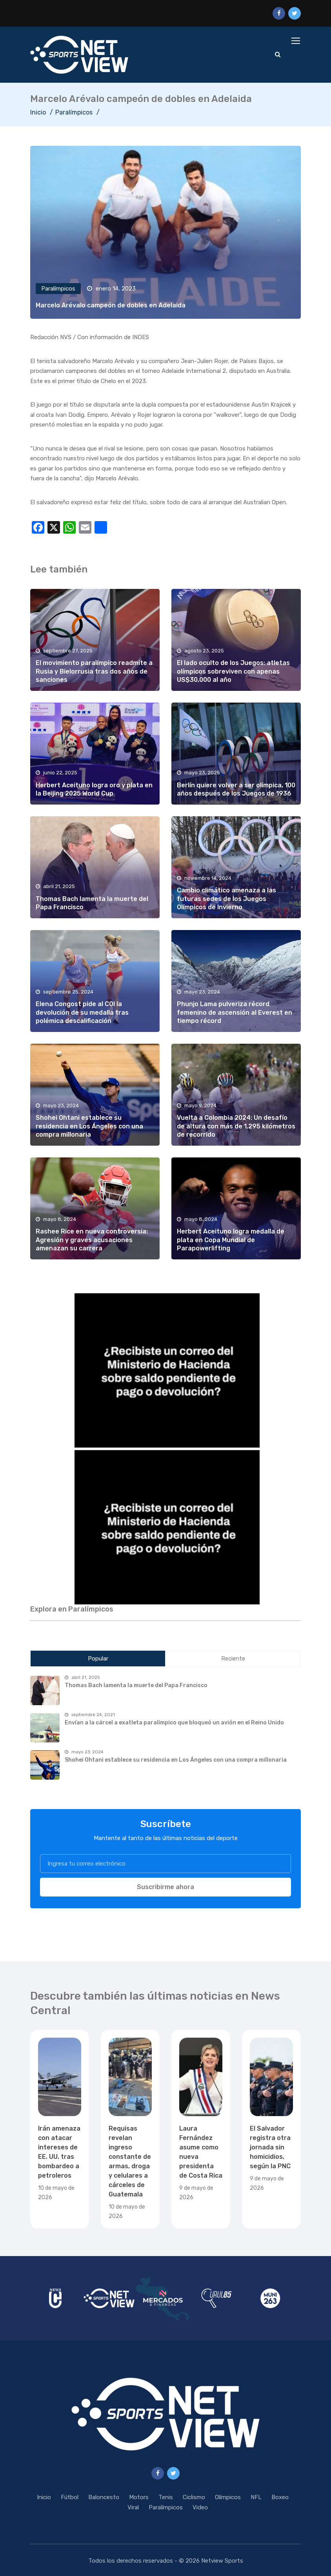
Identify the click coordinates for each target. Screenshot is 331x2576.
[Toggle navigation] (296, 41)
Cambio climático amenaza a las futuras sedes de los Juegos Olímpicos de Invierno (226, 899)
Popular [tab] (98, 1658)
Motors (139, 2497)
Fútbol (69, 2497)
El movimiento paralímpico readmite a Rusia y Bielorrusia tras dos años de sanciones (94, 671)
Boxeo (280, 2497)
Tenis (165, 2497)
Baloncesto (103, 2497)
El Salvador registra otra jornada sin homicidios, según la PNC (270, 2147)
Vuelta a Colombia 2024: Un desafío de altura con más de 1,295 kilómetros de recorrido (236, 1126)
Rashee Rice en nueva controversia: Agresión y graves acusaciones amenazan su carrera (92, 1240)
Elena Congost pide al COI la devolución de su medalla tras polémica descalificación (82, 1012)
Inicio (38, 112)
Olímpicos (228, 2497)
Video (200, 2507)
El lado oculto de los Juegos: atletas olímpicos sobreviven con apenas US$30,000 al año (233, 671)
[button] (165, 1369)
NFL (256, 2497)
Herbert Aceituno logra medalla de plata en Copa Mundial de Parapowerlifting (230, 1240)
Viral (133, 2507)
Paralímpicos (74, 112)
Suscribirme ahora (165, 1887)
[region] (165, 1369)
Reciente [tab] (233, 1658)
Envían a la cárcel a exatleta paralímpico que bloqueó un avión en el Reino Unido (174, 1722)
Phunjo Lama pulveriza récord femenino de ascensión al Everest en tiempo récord (234, 1012)
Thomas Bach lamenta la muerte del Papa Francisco (136, 1685)
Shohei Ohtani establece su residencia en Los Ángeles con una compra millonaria (89, 1126)
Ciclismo (194, 2497)
